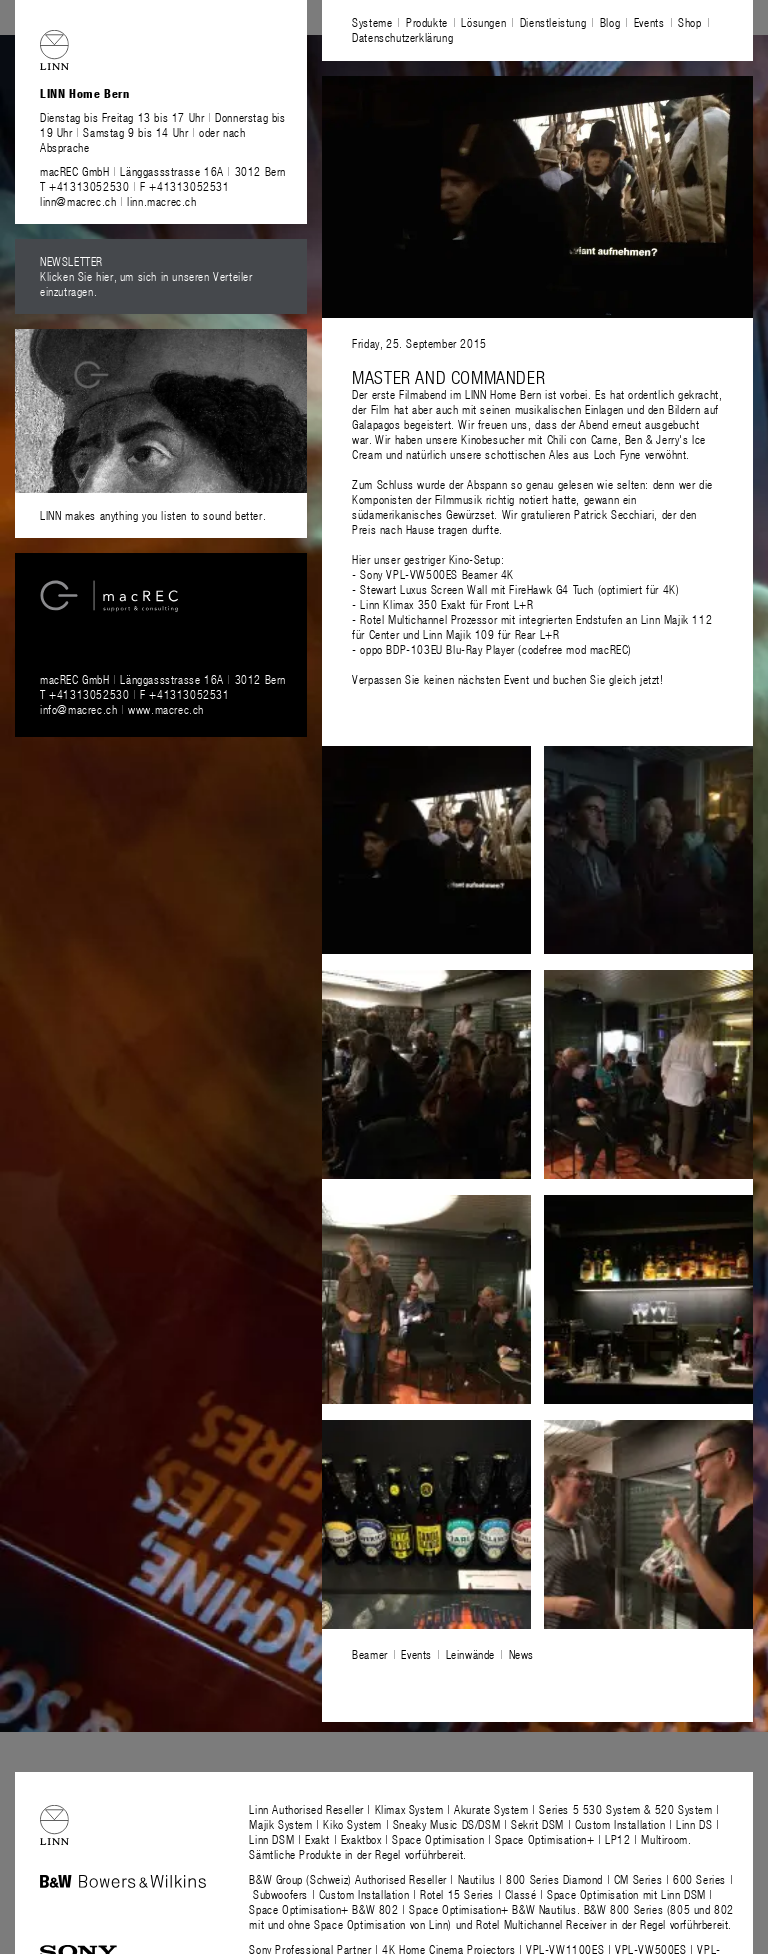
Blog (610, 22)
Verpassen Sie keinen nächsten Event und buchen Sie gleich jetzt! (507, 679)
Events (649, 22)
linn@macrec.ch (78, 201)
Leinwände (470, 1654)
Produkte (427, 22)
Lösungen (483, 22)
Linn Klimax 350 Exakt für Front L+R (446, 604)
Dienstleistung (553, 22)
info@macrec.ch (78, 709)
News (521, 1654)
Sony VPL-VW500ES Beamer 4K (437, 574)
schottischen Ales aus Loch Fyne (563, 454)
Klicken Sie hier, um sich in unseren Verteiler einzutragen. (146, 283)
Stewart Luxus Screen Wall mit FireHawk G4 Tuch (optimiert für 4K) (519, 589)
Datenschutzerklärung (402, 37)
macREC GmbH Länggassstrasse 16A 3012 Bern (163, 171)
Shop (689, 22)
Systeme (372, 22)
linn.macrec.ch (161, 201)
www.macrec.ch (166, 709)
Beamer (370, 1654)
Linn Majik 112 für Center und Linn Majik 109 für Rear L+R (532, 626)
